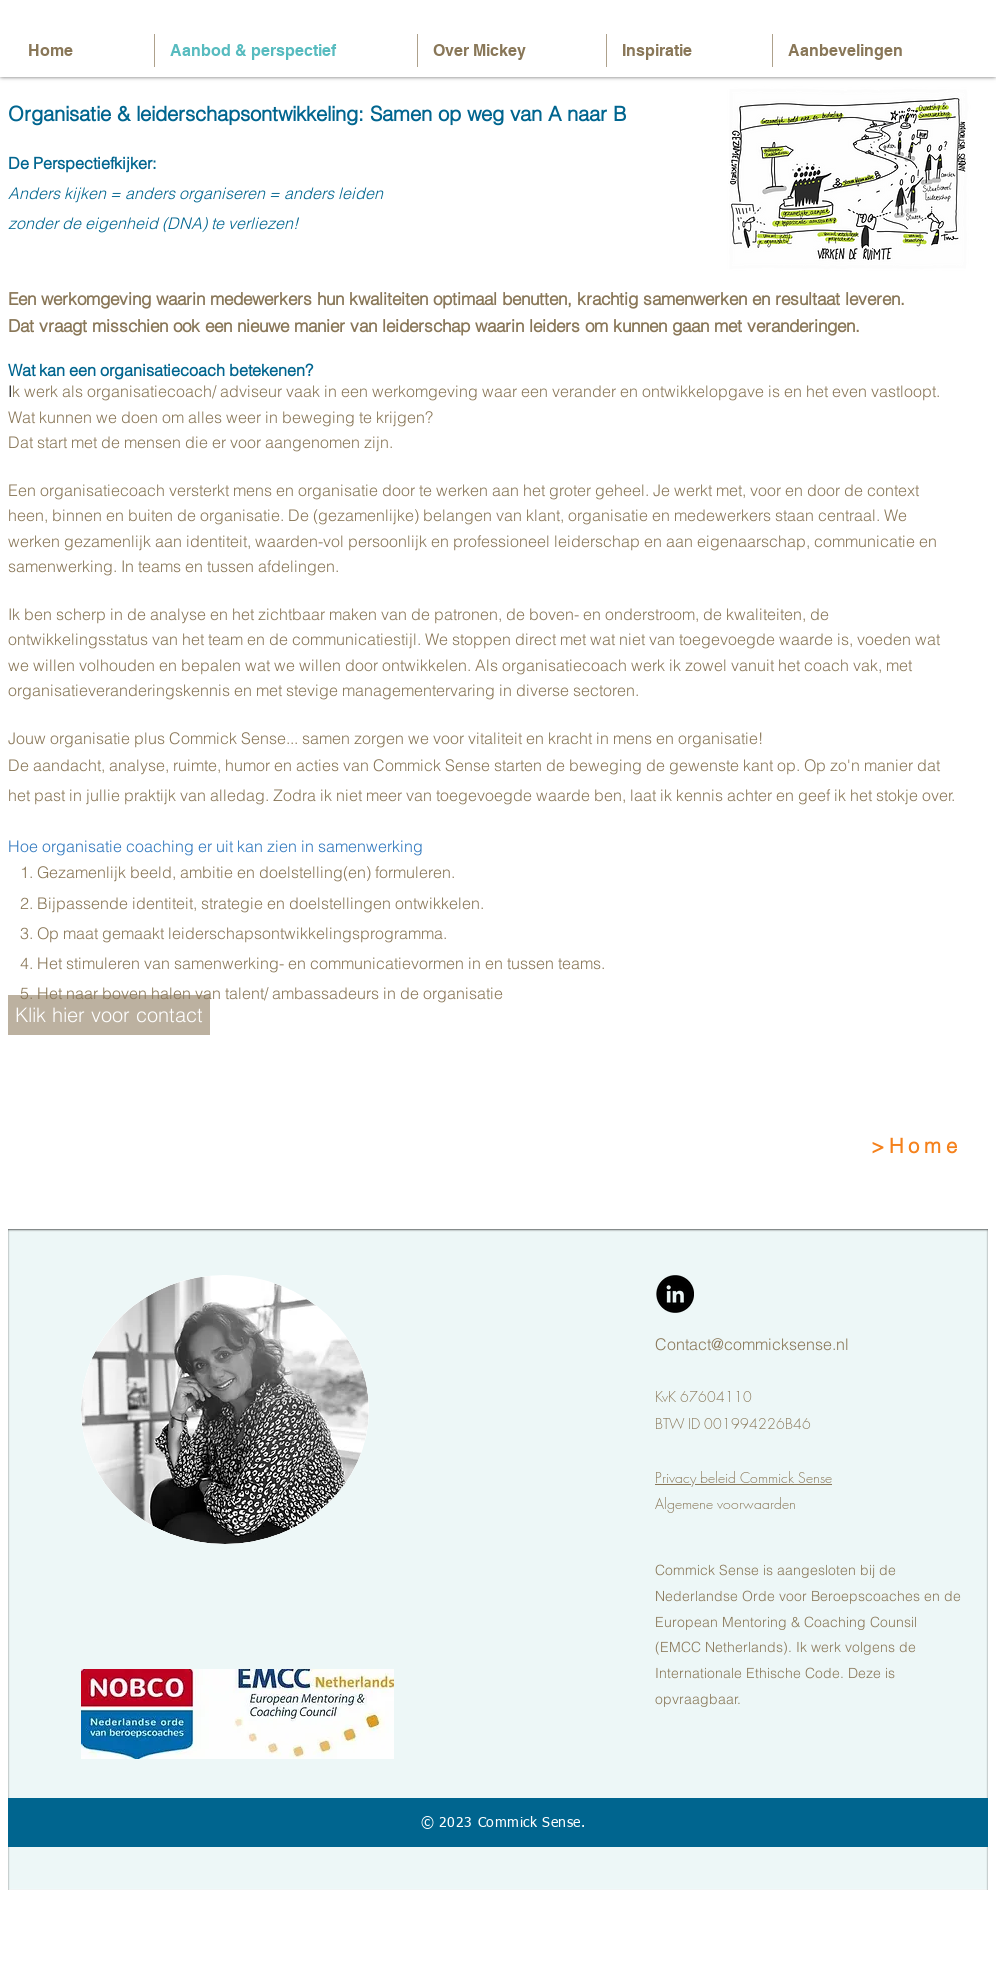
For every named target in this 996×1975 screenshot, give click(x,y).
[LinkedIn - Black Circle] (675, 1294)
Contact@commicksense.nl (752, 1344)
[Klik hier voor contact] (109, 1015)
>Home (916, 1145)
